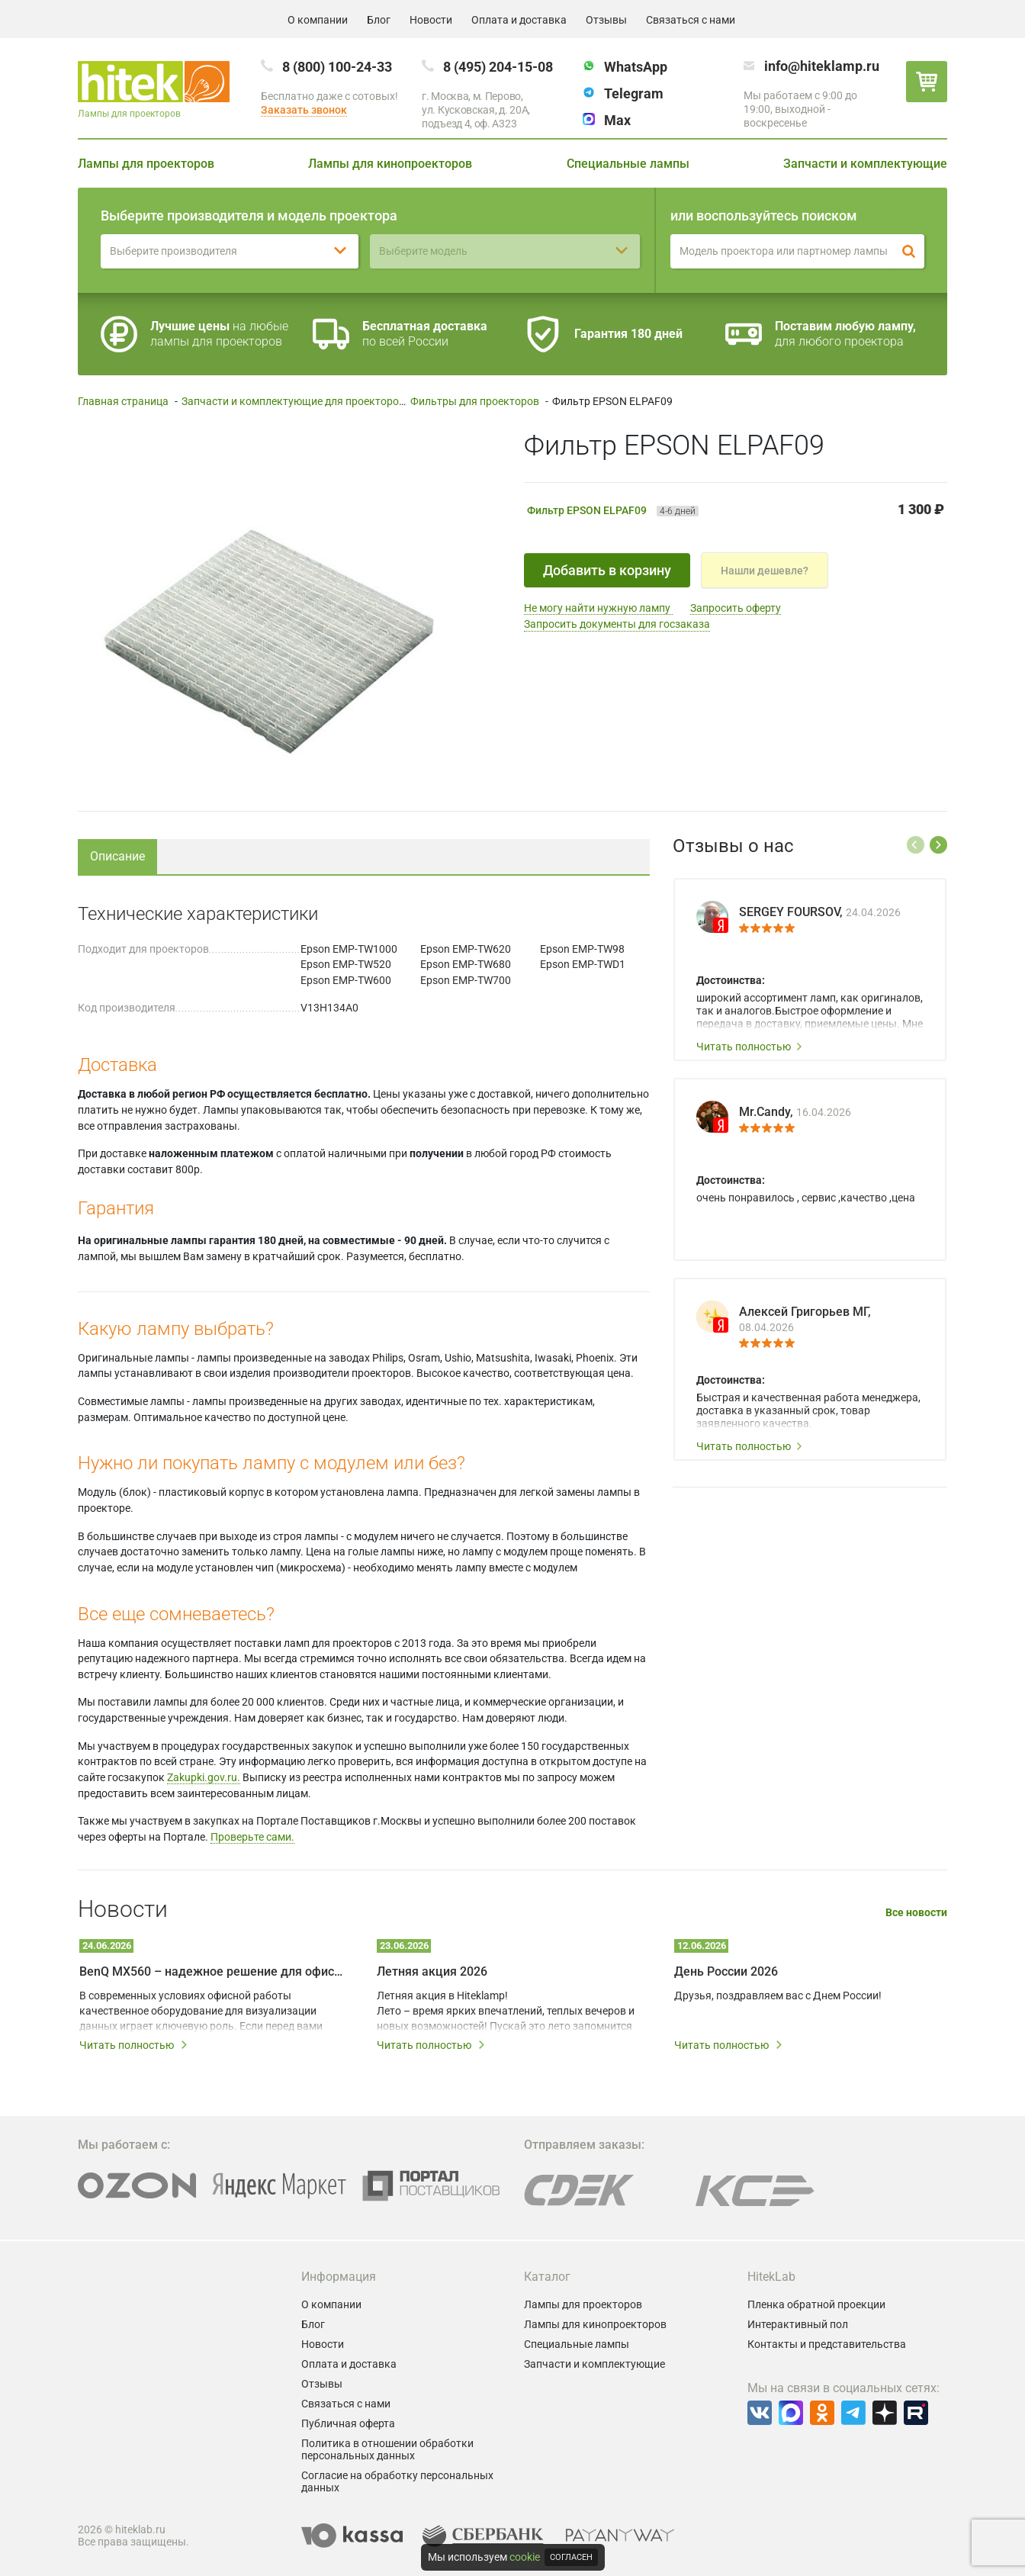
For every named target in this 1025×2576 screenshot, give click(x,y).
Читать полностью (749, 1046)
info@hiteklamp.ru (821, 66)
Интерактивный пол (797, 2324)
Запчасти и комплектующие (865, 163)
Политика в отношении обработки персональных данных (387, 2449)
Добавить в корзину (607, 570)
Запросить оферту (735, 608)
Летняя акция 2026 (432, 1971)
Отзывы (606, 20)
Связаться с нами (690, 20)
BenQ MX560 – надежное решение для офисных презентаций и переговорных (211, 1971)
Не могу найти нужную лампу (598, 608)
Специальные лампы (628, 163)
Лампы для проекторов (146, 163)
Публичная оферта (348, 2423)
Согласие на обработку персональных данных (397, 2481)
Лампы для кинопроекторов (390, 163)
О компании (318, 20)
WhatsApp (635, 67)
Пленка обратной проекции (816, 2304)
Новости (431, 20)
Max (617, 120)
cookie (524, 2557)
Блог (378, 20)
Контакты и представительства (826, 2344)
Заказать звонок (304, 110)
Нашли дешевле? (764, 570)
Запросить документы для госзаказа (617, 624)
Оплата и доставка (519, 20)
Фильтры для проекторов (474, 401)
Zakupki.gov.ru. (203, 1777)
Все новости (916, 1912)
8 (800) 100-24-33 (337, 67)
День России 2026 (726, 1971)
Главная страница (123, 401)
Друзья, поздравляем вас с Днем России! (778, 1995)
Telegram (634, 93)
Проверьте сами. (252, 1837)
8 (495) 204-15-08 (498, 67)
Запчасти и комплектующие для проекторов (293, 401)
